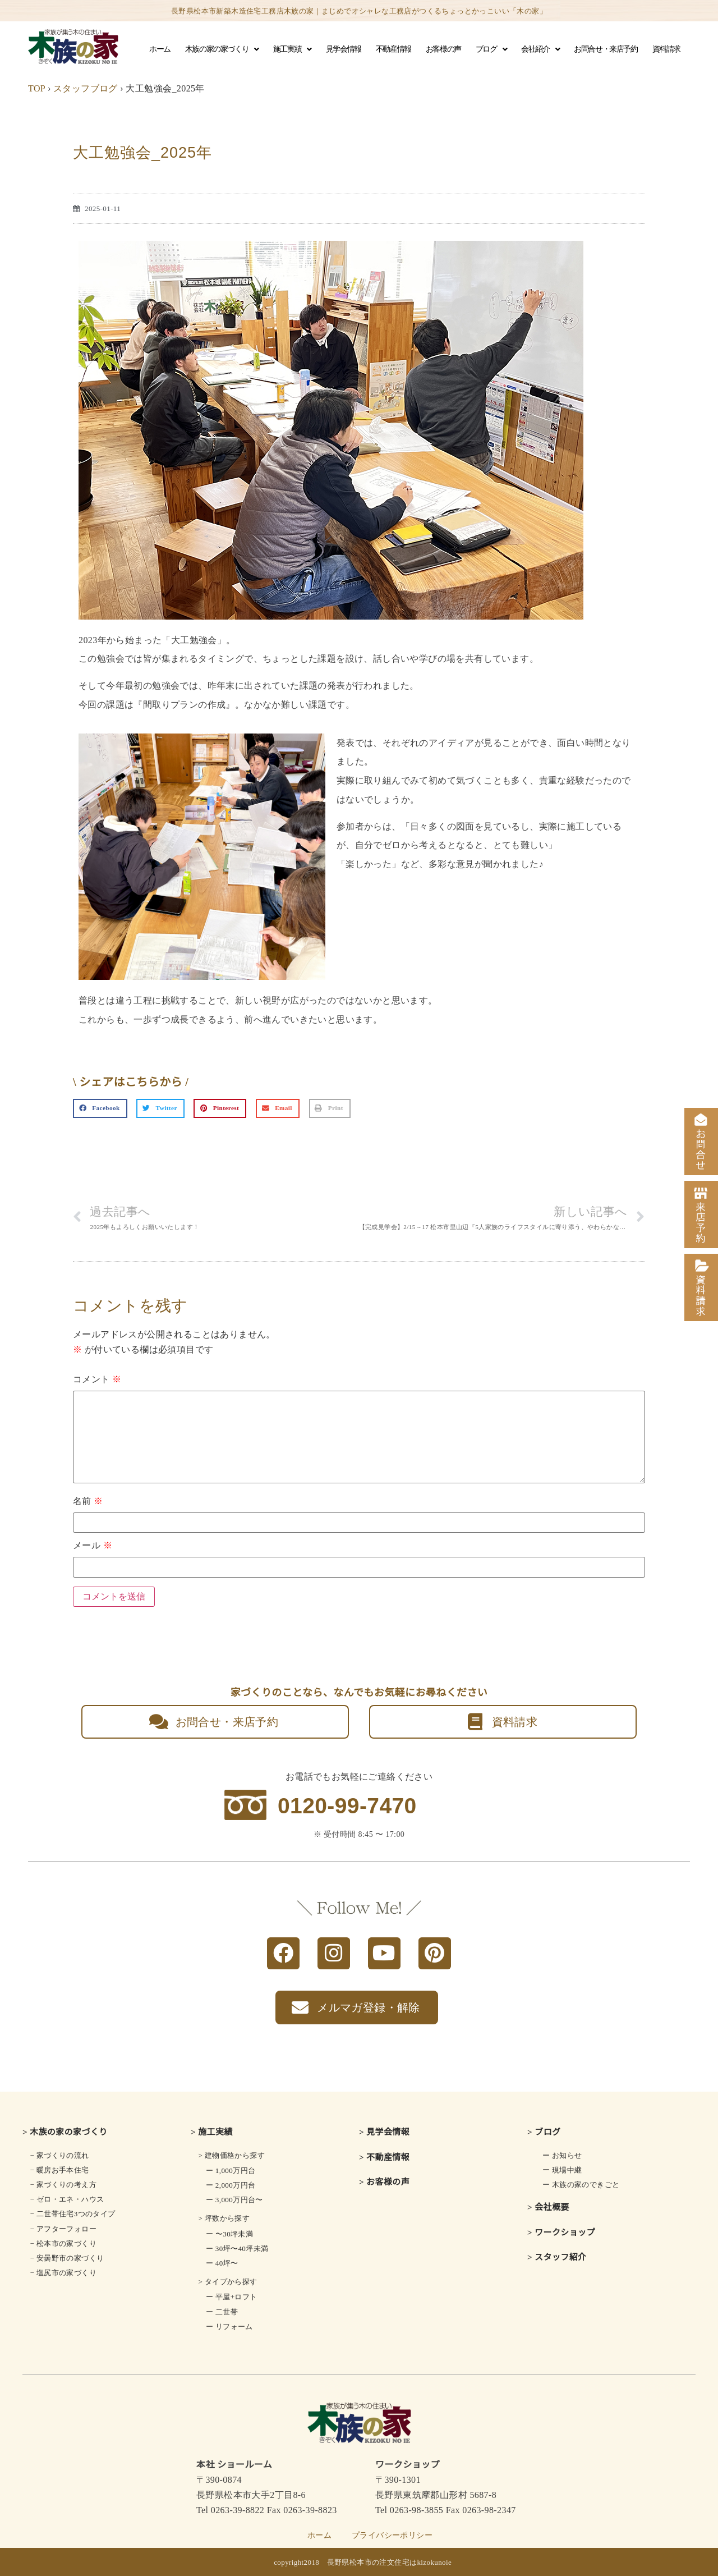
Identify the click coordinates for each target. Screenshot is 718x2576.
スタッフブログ (85, 88)
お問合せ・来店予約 (605, 49)
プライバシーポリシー (392, 2535)
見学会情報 (343, 49)
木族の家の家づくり (222, 49)
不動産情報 (393, 49)
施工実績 (292, 49)
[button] (100, 1108)
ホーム (160, 49)
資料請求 (666, 49)
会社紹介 (540, 49)
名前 (88, 1501)
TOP (36, 88)
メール (92, 1545)
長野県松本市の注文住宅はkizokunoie (389, 2562)
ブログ (491, 49)
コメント (97, 1379)
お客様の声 (443, 49)
